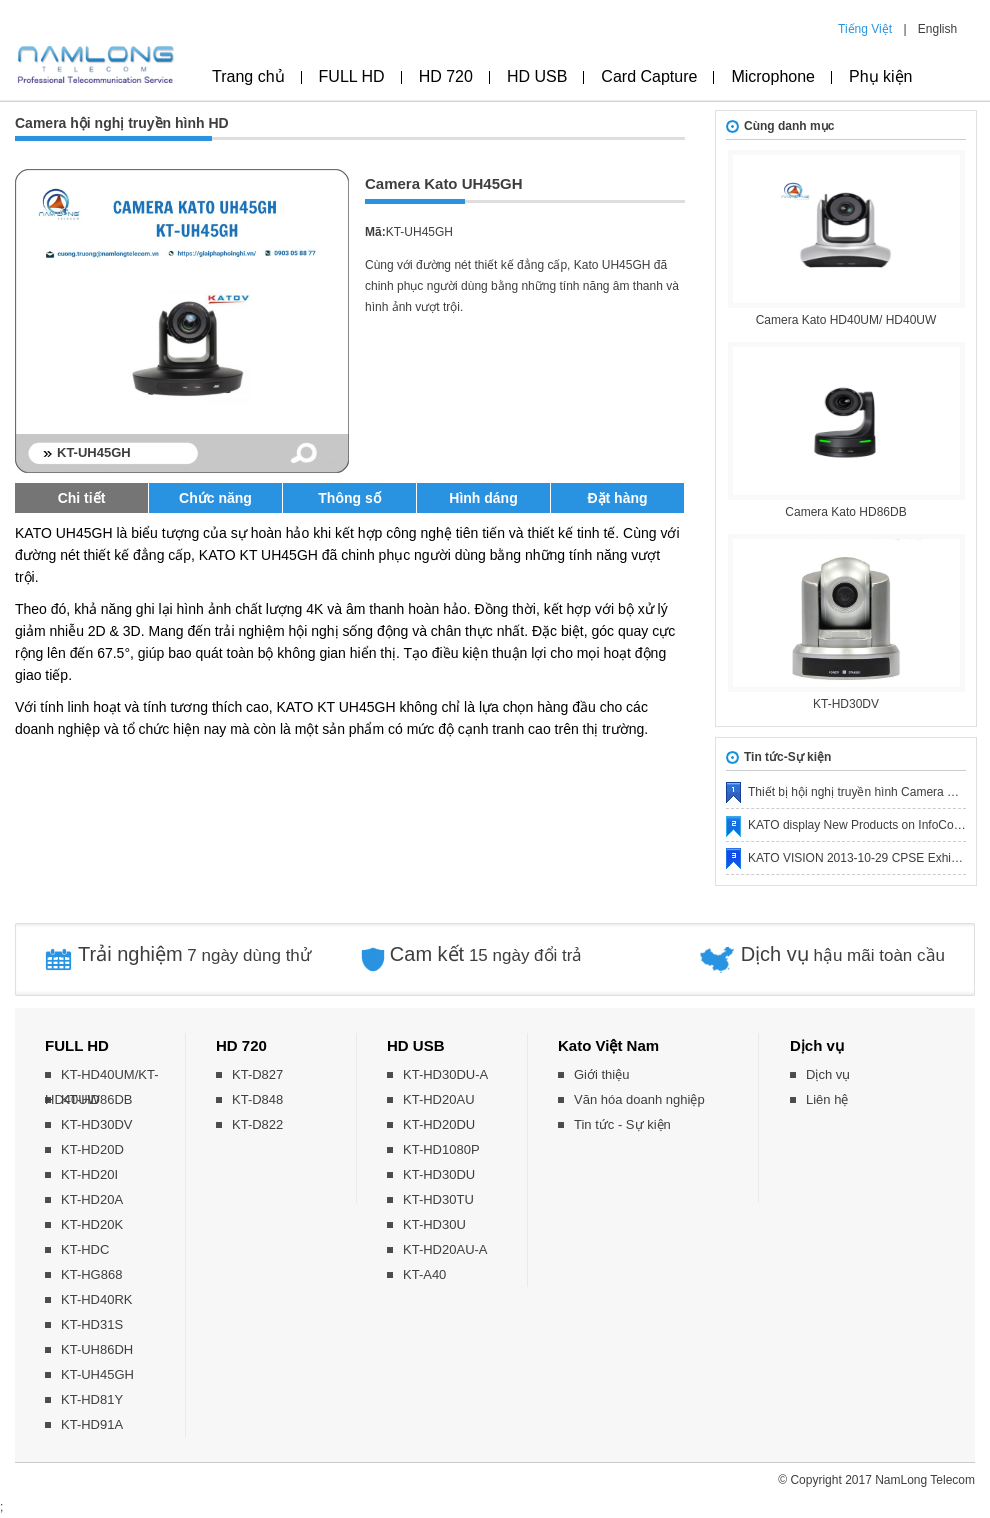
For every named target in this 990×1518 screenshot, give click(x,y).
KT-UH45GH (97, 1374)
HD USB (537, 76)
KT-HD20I (89, 1174)
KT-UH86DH (97, 1349)
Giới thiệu (601, 1074)
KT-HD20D (92, 1149)
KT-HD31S (92, 1324)
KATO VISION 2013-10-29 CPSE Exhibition (864, 858)
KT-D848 (257, 1099)
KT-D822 (257, 1124)
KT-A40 (424, 1274)
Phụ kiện (880, 76)
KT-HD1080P (441, 1149)
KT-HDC (85, 1249)
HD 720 (446, 76)
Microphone (773, 76)
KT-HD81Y (92, 1399)
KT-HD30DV (846, 704)
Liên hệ (827, 1099)
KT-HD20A (92, 1199)
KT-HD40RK (97, 1299)
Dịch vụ (817, 1045)
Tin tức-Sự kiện (787, 757)
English (937, 29)
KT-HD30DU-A (445, 1074)
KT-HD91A (92, 1424)
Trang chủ (248, 76)
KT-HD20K (92, 1224)
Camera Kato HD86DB (845, 512)
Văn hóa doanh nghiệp (639, 1099)
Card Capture (649, 76)
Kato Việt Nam (608, 1045)
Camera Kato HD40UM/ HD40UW (846, 320)
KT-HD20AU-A (445, 1249)
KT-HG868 (91, 1274)
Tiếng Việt (865, 29)
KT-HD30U (434, 1224)
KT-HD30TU (438, 1199)
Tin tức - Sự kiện (622, 1124)
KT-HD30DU (439, 1174)
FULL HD (352, 76)
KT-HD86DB (97, 1099)
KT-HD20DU (439, 1124)
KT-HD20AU (439, 1099)
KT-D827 (257, 1074)
